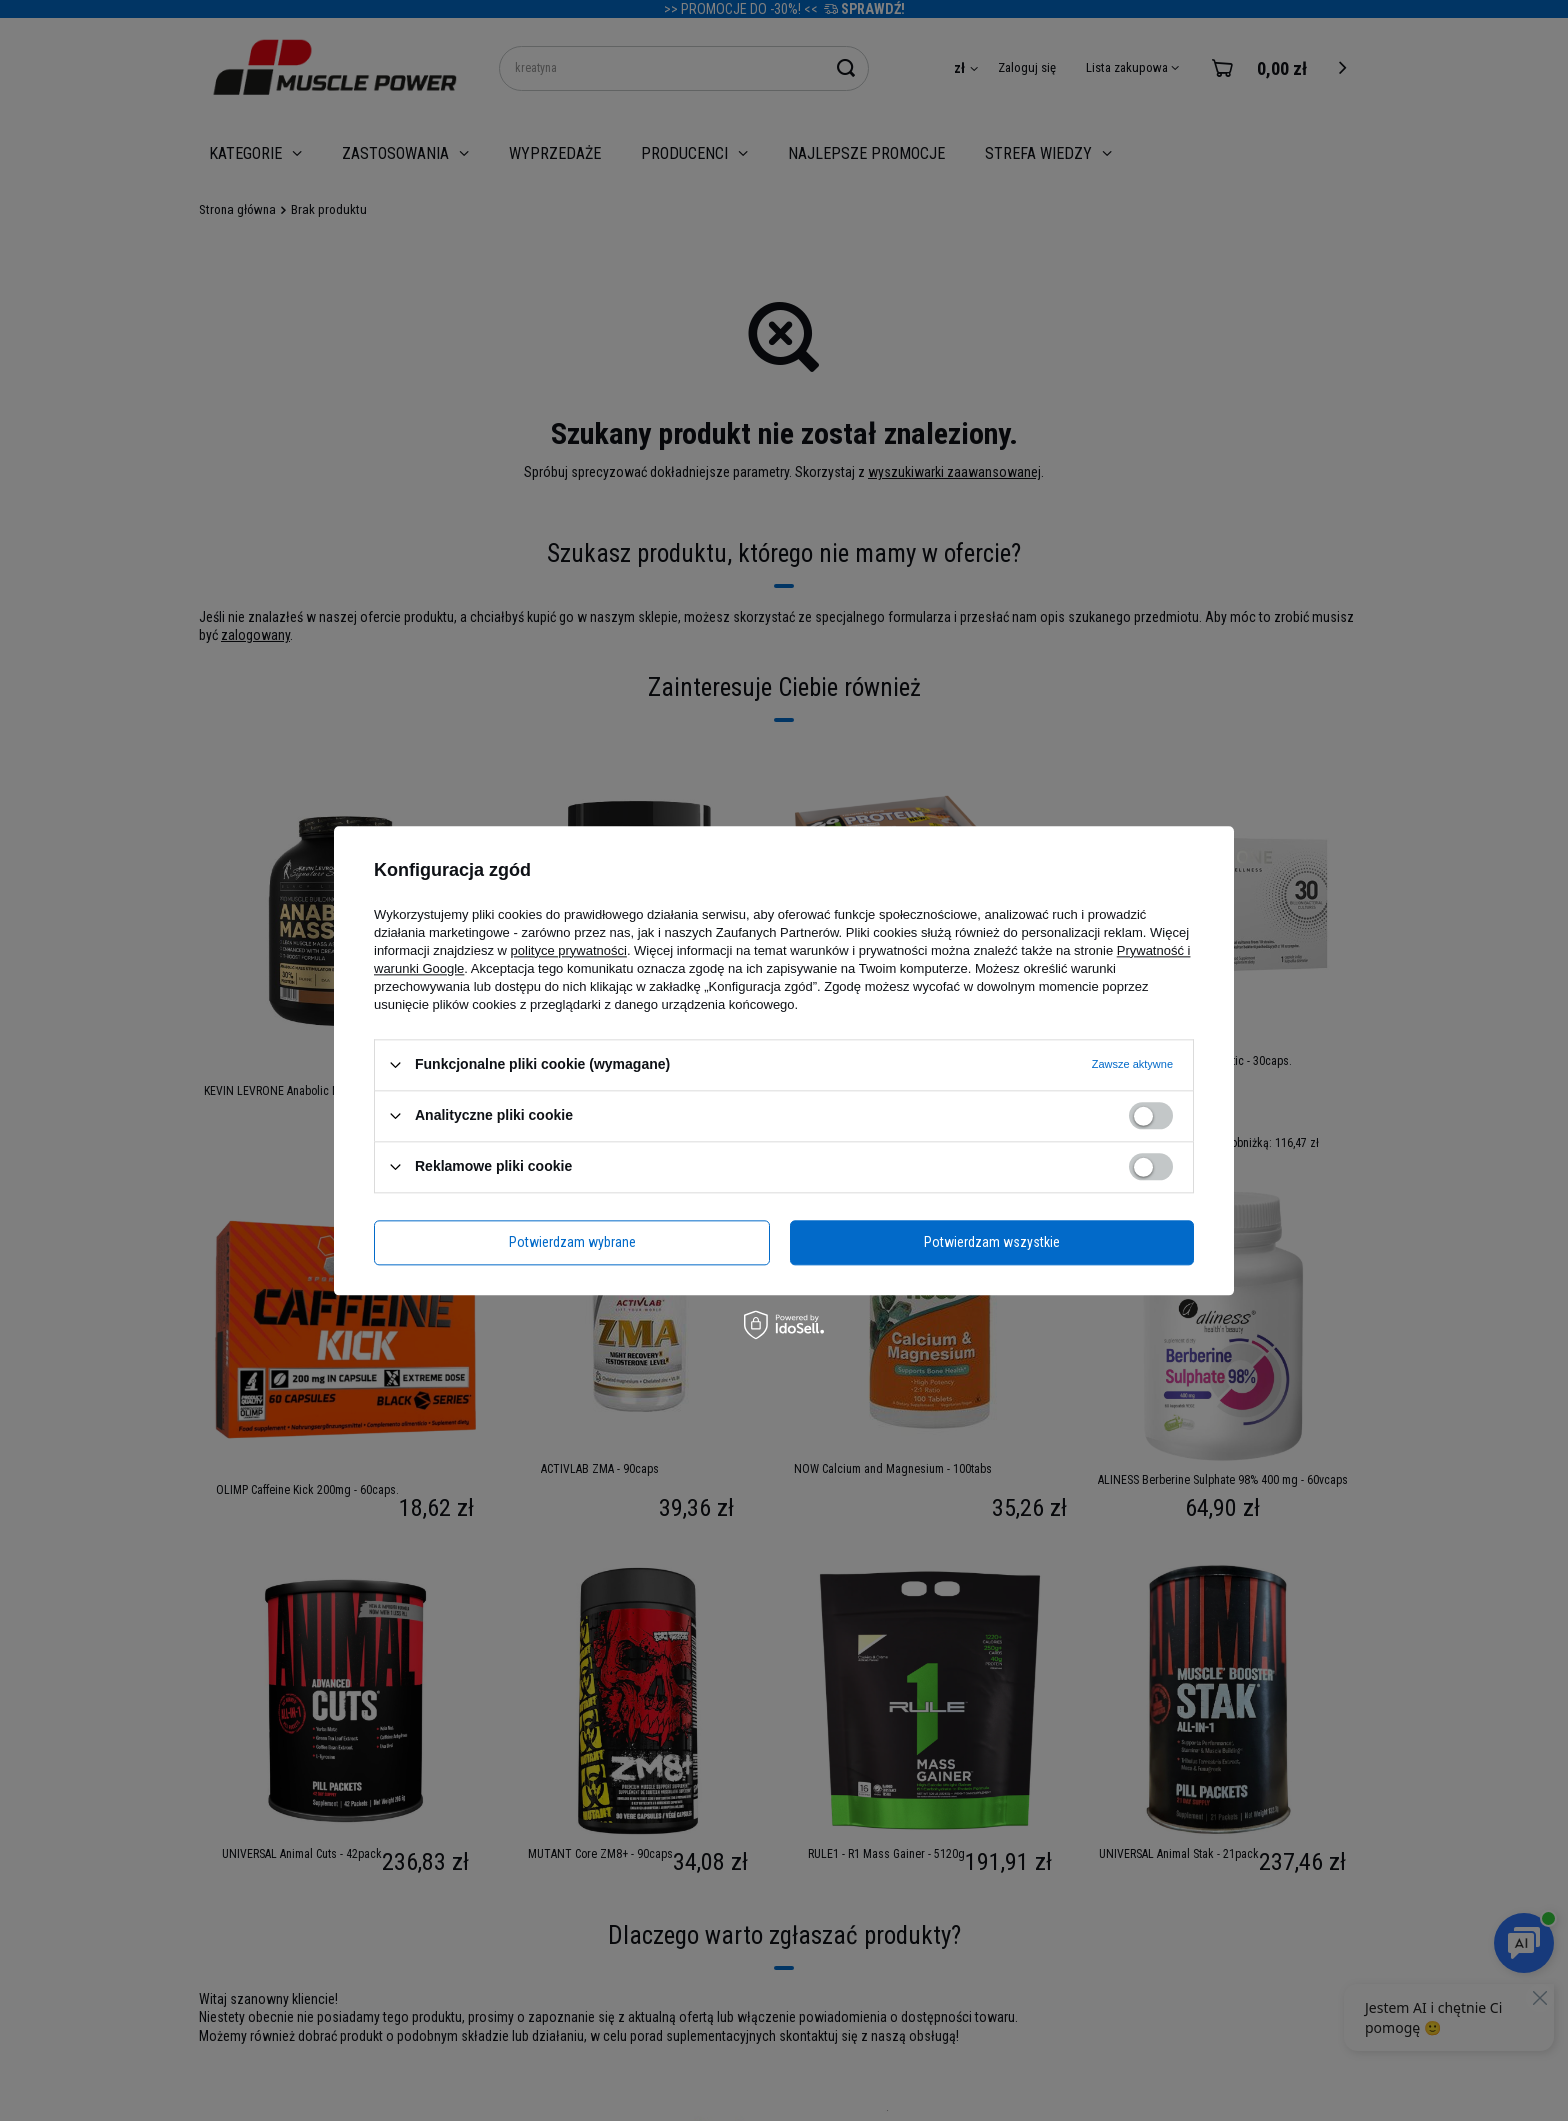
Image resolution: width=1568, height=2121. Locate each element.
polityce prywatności (569, 950)
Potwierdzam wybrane (572, 1242)
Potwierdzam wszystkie (992, 1242)
